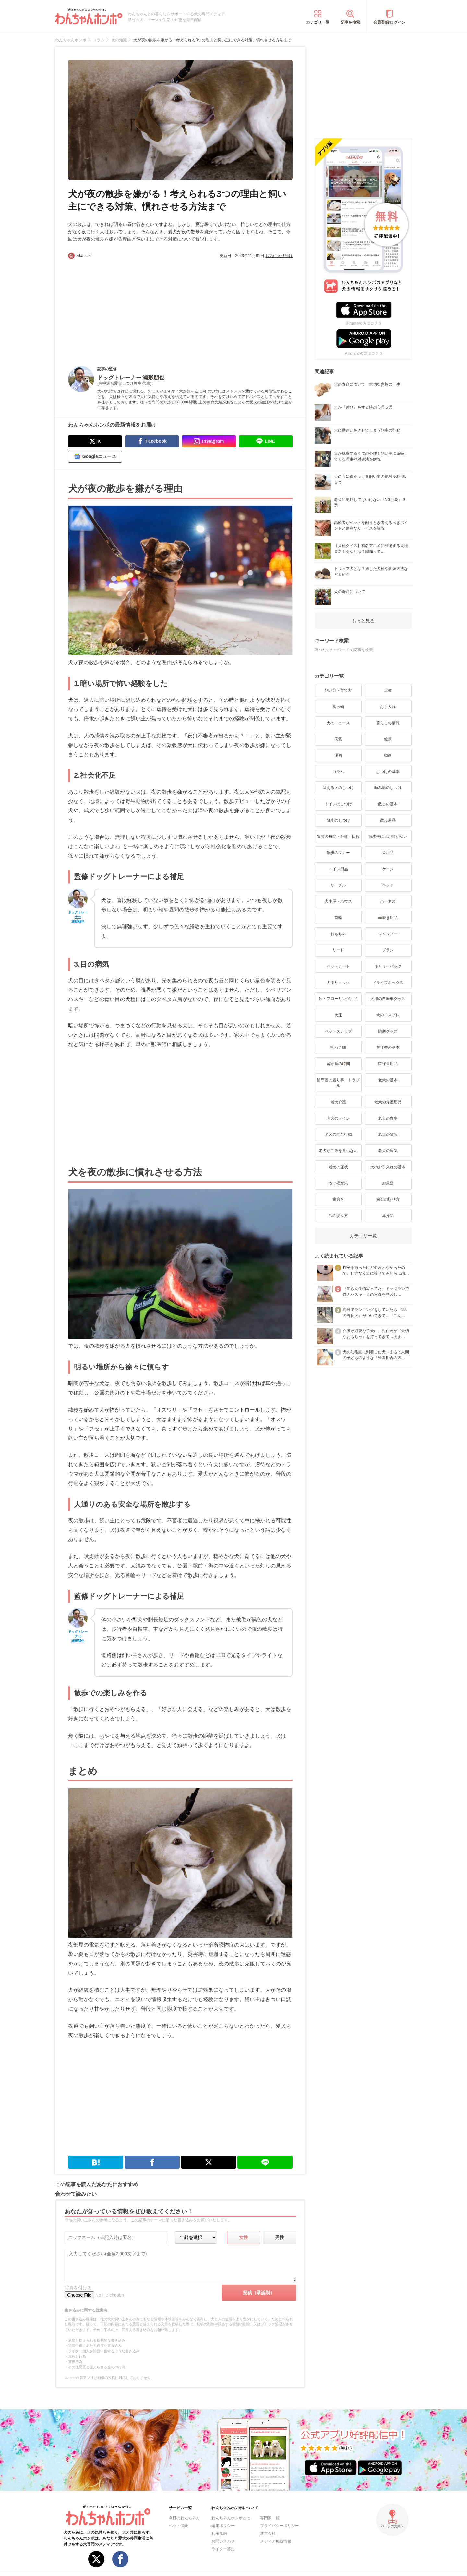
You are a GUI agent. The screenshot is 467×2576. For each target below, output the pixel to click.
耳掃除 (388, 1215)
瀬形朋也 (153, 378)
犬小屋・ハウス (338, 901)
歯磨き (338, 1199)
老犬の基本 (388, 1080)
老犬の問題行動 (338, 1134)
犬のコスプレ (388, 1015)
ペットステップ (338, 1031)
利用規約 (219, 2533)
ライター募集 (223, 2549)
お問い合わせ (223, 2541)
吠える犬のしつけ (338, 788)
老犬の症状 (338, 1167)
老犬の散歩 (388, 1134)
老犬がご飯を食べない (338, 1150)
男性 (279, 2237)
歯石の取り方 (388, 1199)
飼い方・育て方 (338, 690)
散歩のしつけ (338, 820)
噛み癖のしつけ (387, 788)
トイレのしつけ (338, 804)
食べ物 (338, 706)
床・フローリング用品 (338, 999)
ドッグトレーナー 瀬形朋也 (78, 916)
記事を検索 (350, 22)
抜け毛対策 (338, 1183)
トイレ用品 (338, 869)
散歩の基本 (388, 804)
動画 (388, 755)
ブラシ (388, 950)
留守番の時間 (338, 1063)
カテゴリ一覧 (317, 22)
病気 (338, 739)
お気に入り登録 (279, 256)
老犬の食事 (388, 1118)
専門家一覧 (270, 2518)
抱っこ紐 (338, 1047)
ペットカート (338, 966)
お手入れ (388, 706)
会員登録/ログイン (389, 22)
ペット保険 (178, 2525)
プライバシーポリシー (279, 2525)
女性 (243, 2237)
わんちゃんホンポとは (230, 2518)
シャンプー (388, 934)
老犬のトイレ (338, 1118)
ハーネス (388, 901)
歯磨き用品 (388, 917)
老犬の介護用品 (387, 1102)
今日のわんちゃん (184, 2518)
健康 (388, 739)
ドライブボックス (387, 982)
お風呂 (388, 1183)
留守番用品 (388, 1063)
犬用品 (388, 852)
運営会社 (268, 2533)
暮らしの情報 (388, 723)
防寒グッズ (388, 1031)
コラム (338, 771)
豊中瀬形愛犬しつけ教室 (120, 383)
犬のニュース (338, 723)
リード (338, 950)
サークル (338, 885)
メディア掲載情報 (275, 2541)
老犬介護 (338, 1102)
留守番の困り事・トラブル (338, 1083)
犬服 (338, 1015)
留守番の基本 (388, 1047)
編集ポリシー (223, 2525)
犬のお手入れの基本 (387, 1167)
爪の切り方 (338, 1215)
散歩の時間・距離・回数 (338, 836)
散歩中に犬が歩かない (387, 836)
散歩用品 (388, 820)
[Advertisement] (124, 307)
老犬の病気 (388, 1150)
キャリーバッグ (387, 966)
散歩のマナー (338, 852)
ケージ (388, 869)
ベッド (388, 885)
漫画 (338, 755)
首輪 (338, 917)
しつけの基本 (388, 771)
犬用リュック (338, 982)
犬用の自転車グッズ (387, 999)
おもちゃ (338, 934)
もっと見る (363, 620)
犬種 (388, 690)
